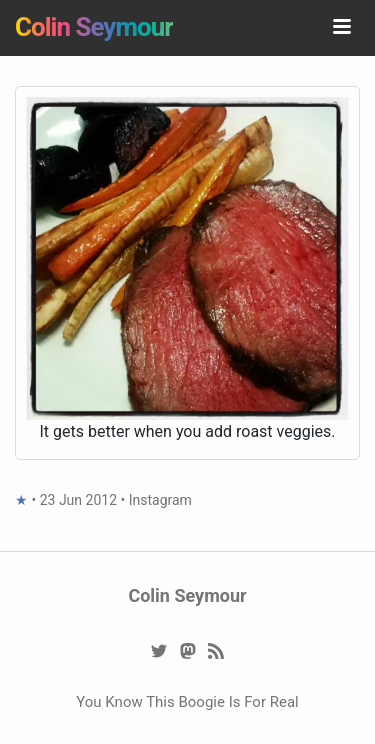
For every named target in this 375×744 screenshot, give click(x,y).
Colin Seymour (94, 27)
